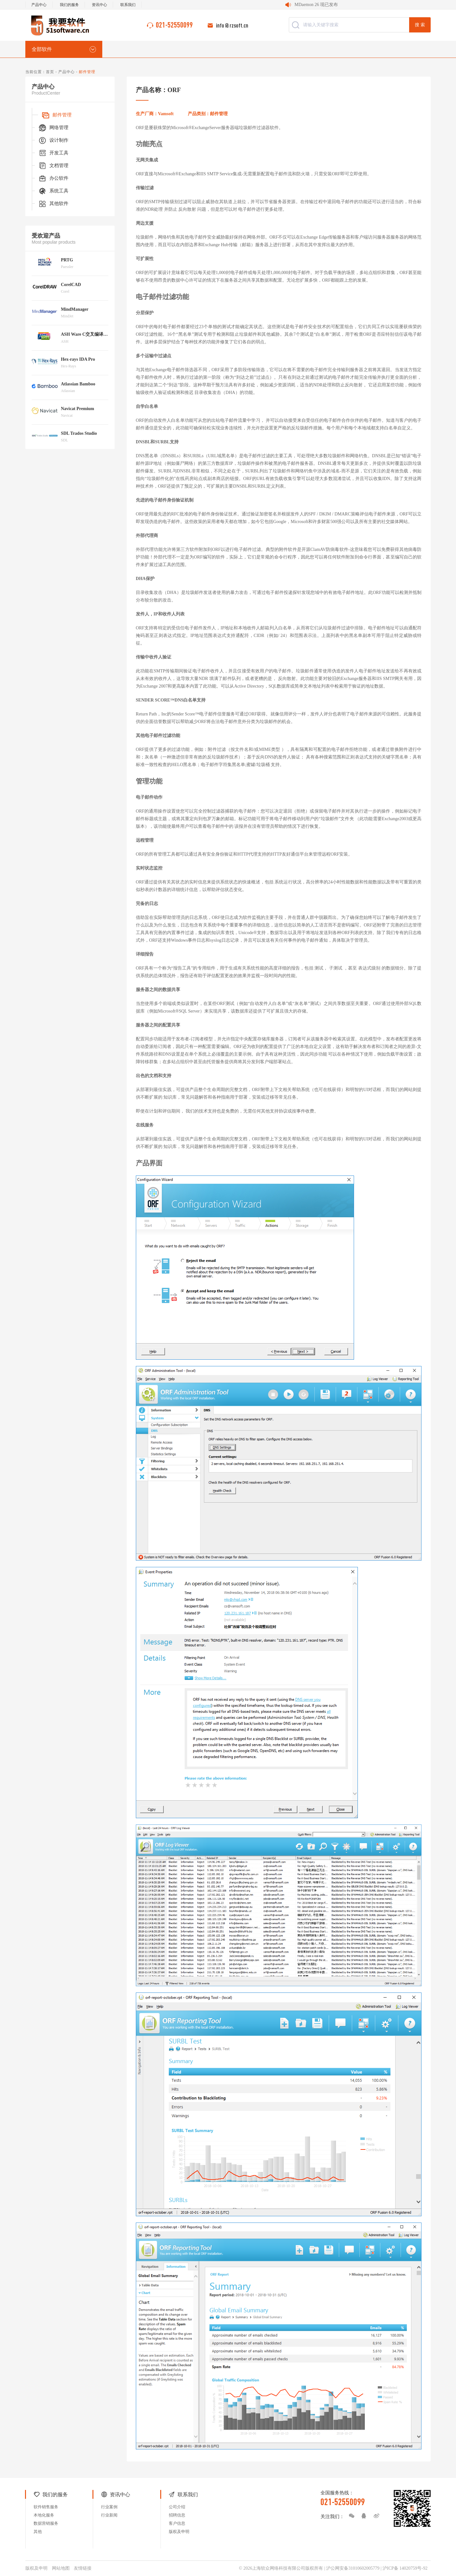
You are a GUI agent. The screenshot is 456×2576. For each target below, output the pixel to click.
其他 (38, 2531)
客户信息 (177, 2523)
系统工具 (53, 191)
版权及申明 (179, 2531)
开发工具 (53, 153)
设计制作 (53, 140)
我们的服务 (69, 5)
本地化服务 (44, 2515)
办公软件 (53, 178)
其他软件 (53, 203)
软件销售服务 (46, 2506)
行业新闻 (109, 2515)
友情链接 (83, 2568)
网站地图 (61, 2568)
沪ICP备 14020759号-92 (405, 2568)
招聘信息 (177, 2515)
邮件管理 (56, 115)
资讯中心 (99, 5)
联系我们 (128, 5)
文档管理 (53, 165)
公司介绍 (177, 2506)
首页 (50, 72)
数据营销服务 (46, 2523)
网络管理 (53, 127)
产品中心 (39, 5)
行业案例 (109, 2506)
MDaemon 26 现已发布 (316, 4)
